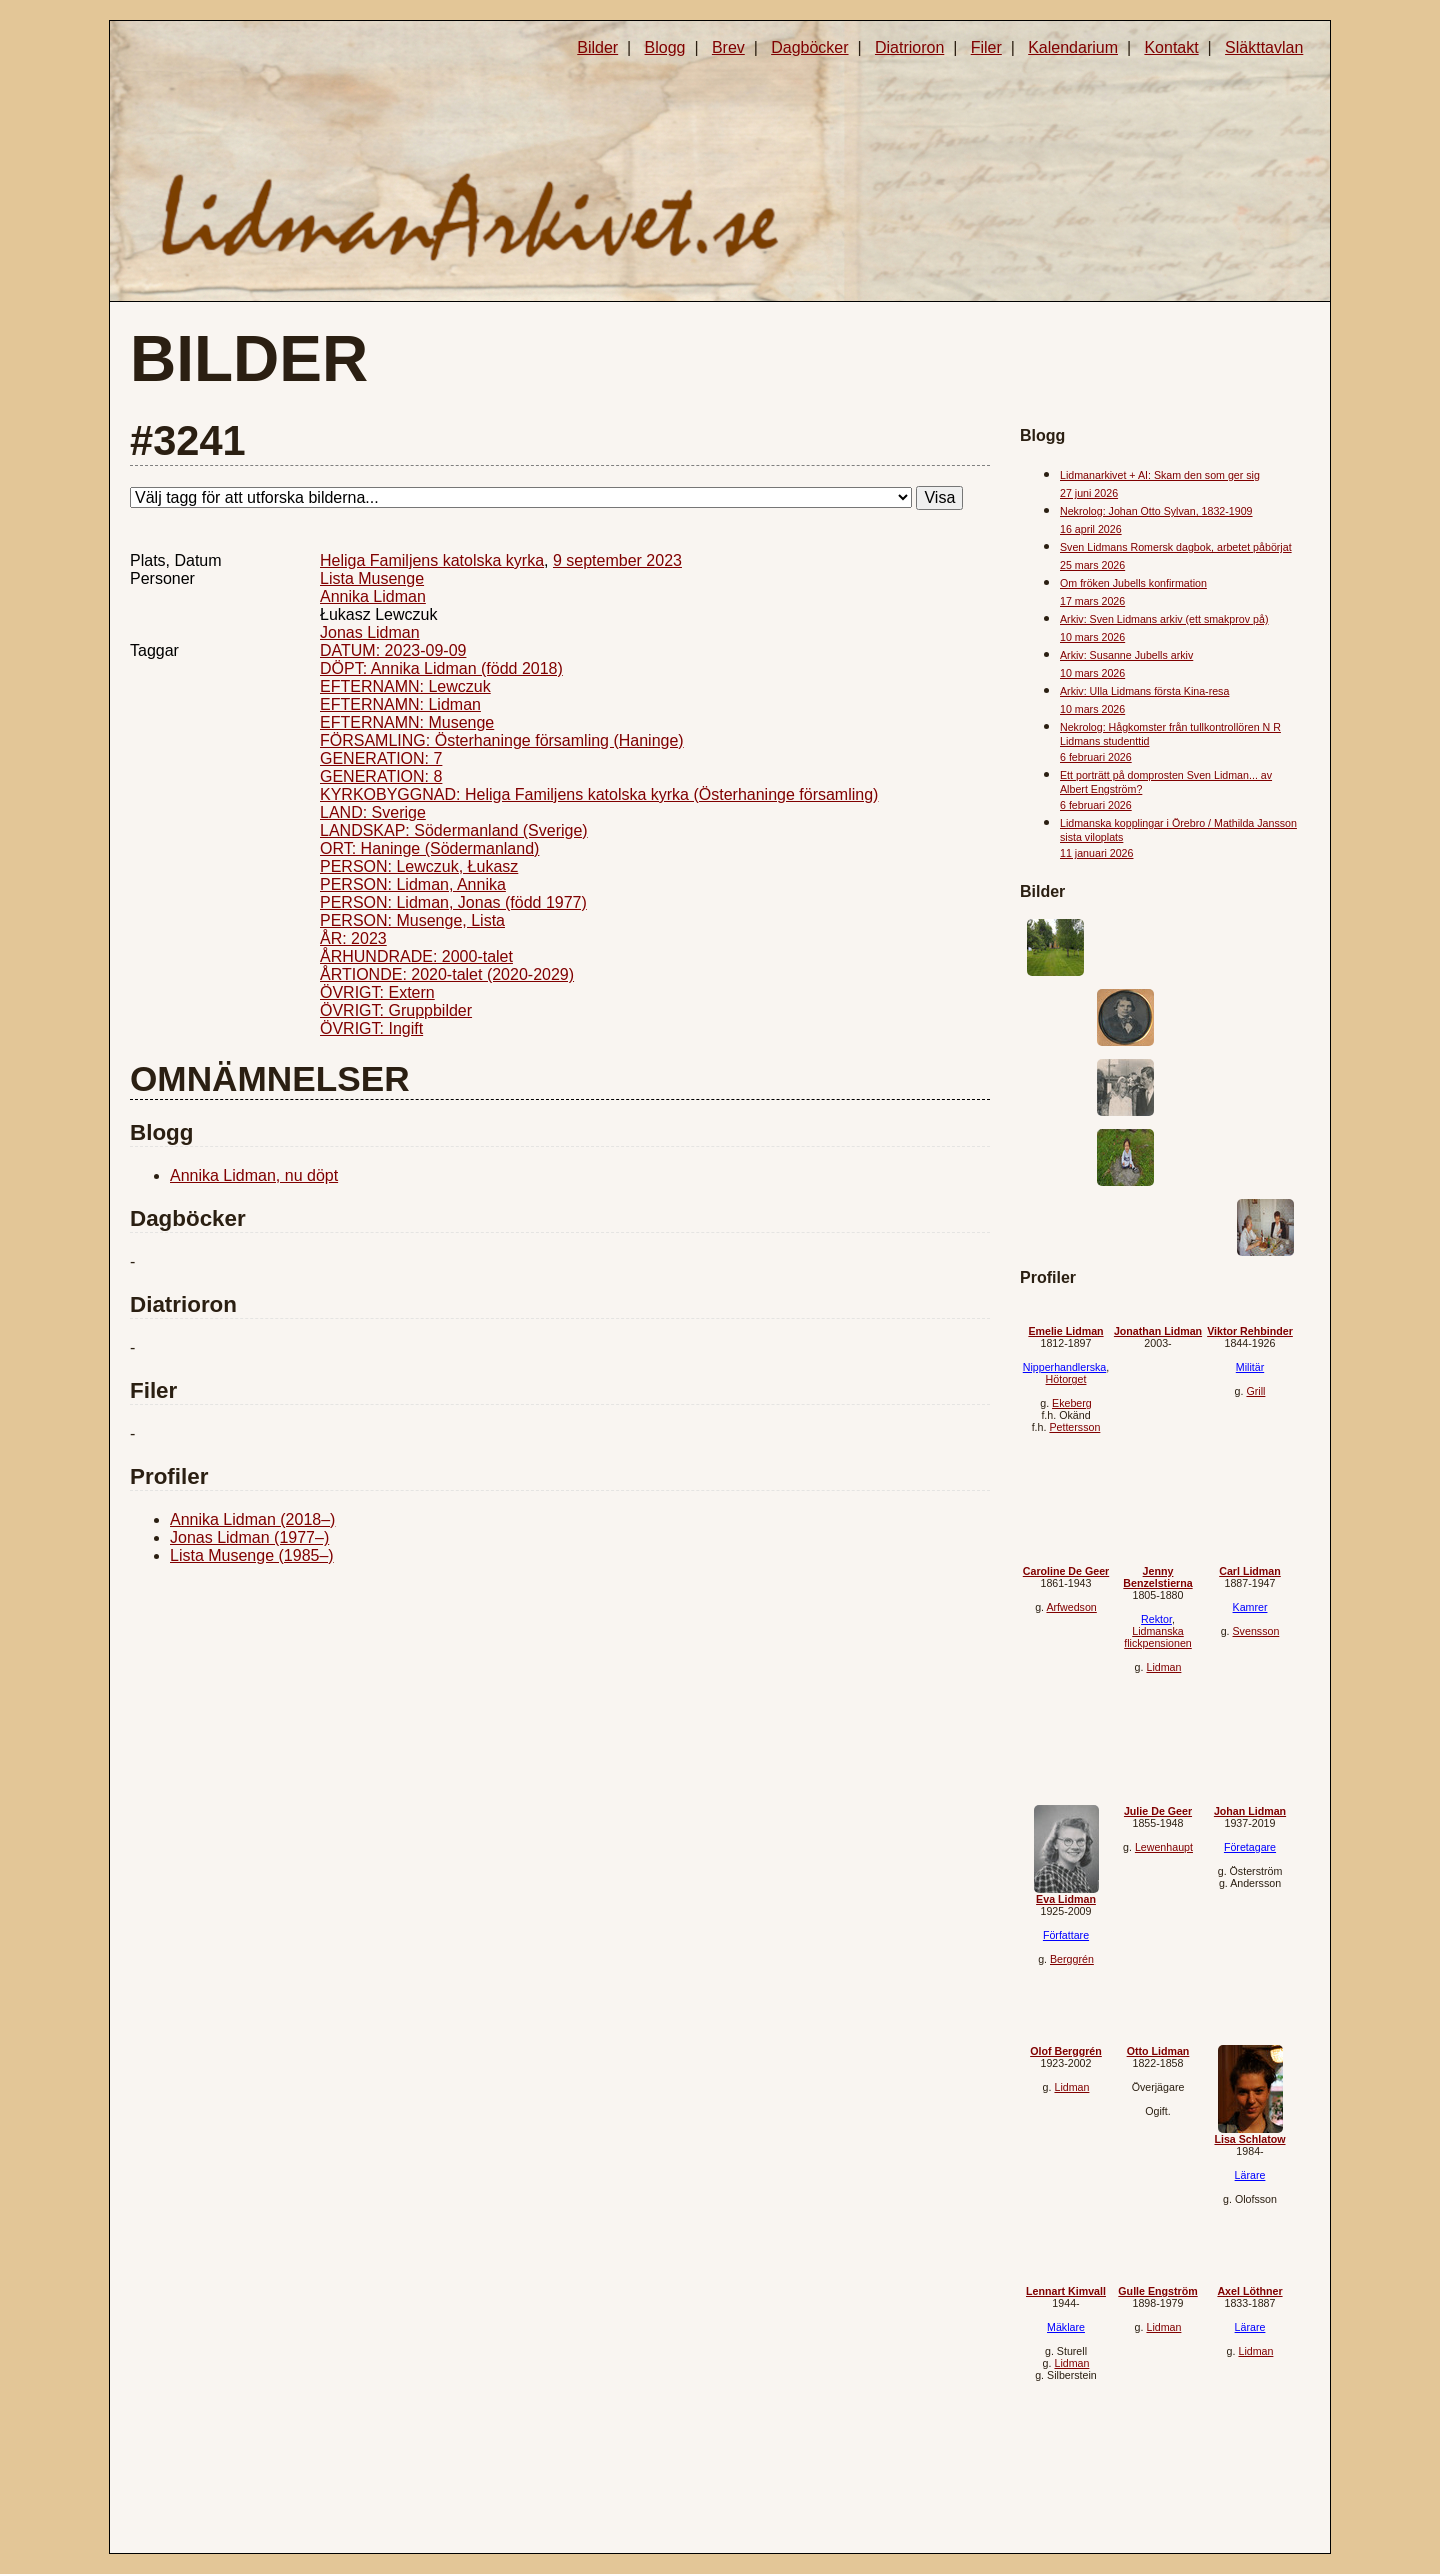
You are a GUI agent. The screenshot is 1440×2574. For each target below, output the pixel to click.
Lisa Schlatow (1249, 2139)
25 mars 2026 (1092, 565)
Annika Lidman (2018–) (252, 1519)
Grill (1255, 1391)
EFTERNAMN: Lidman (400, 704)
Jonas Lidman (370, 632)
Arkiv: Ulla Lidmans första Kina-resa (1144, 691)
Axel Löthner (1249, 2291)
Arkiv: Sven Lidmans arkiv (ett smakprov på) (1164, 619)
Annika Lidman (373, 596)
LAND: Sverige (373, 812)
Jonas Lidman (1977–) (249, 1537)
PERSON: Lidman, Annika (413, 884)
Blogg (665, 47)
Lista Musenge (372, 578)
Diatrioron (909, 47)
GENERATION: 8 (381, 776)
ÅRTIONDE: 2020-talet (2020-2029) (447, 974)
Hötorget (1066, 1379)
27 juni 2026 (1089, 493)
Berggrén (1072, 1959)
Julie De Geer (1158, 1811)
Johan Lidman (1250, 1811)
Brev (728, 47)
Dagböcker (809, 47)
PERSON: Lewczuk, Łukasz (419, 866)
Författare (1066, 1935)
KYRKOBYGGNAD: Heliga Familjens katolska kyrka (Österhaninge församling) (599, 794)
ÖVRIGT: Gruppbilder (396, 1010)
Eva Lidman (1066, 1899)
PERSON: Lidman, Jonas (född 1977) (453, 902)
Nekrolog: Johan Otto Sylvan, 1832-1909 (1156, 511)
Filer (986, 47)
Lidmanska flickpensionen (1158, 1637)
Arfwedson (1071, 1607)
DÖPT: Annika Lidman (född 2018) (441, 668)
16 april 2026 (1091, 529)
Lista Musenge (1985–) (252, 1555)
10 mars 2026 (1092, 637)
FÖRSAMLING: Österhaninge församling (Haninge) (502, 740)
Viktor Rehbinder (1250, 1331)
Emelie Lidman (1065, 1331)
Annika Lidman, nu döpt (254, 1175)
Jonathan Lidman (1158, 1331)
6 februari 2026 (1096, 757)
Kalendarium (1073, 47)
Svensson (1256, 1631)
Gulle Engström (1157, 2291)
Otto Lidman (1158, 2051)
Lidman (1163, 1667)
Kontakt (1171, 47)
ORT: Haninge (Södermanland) (429, 848)
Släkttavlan (1264, 47)
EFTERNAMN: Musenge (407, 722)
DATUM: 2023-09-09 (393, 650)
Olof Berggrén (1066, 2051)
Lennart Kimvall (1066, 2291)
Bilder (597, 47)
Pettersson (1074, 1427)
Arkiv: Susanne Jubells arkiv (1126, 655)
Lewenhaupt (1164, 1847)
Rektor (1156, 1619)
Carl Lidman (1250, 1571)
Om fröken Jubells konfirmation (1133, 583)
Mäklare (1066, 2327)
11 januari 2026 (1096, 853)
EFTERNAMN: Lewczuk (405, 686)
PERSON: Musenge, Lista (412, 920)
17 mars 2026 (1092, 601)
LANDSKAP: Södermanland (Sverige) (454, 830)
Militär (1250, 1367)
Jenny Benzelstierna (1157, 1577)
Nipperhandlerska (1065, 1367)
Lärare (1250, 2175)
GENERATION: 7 (381, 758)
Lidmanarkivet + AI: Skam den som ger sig (1160, 475)
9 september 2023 (617, 560)
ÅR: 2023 (353, 938)
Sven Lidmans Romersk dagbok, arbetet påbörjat (1176, 547)
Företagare (1250, 1847)
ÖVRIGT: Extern (377, 992)
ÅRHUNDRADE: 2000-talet (416, 956)
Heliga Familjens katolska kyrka (432, 560)
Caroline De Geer (1066, 1571)
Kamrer (1250, 1607)
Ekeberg (1072, 1403)
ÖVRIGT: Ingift (371, 1028)
